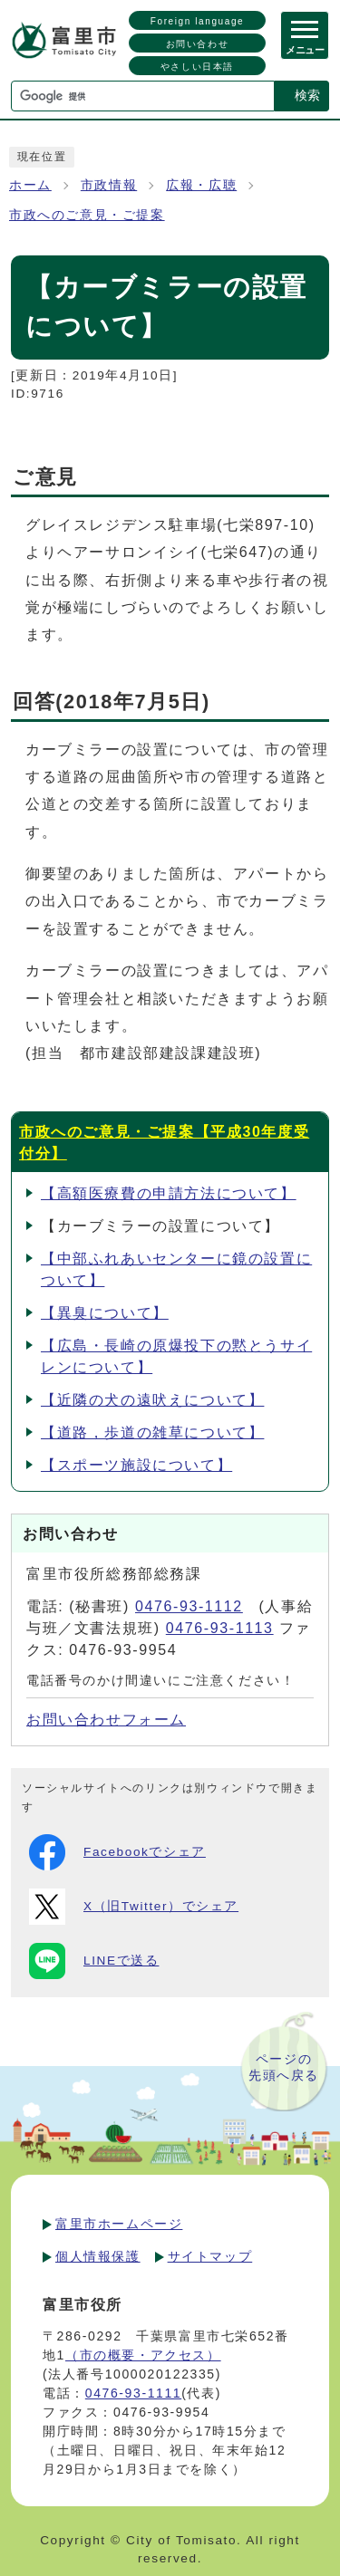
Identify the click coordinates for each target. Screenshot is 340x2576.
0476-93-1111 (133, 2393)
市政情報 (109, 185)
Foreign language (197, 21)
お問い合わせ (197, 44)
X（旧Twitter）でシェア (133, 1907)
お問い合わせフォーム (106, 1719)
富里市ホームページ (118, 2223)
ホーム (30, 185)
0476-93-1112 (189, 1606)
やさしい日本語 (197, 67)
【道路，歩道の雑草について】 (152, 1432)
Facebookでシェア (117, 1852)
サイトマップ (210, 2256)
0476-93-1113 (220, 1628)
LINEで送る (94, 1961)
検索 (307, 95)
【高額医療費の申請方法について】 (168, 1193)
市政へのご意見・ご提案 (87, 215)
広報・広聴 (201, 185)
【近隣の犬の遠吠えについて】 (152, 1400)
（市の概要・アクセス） (143, 2355)
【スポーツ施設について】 (136, 1465)
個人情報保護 (98, 2256)
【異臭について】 (105, 1313)
